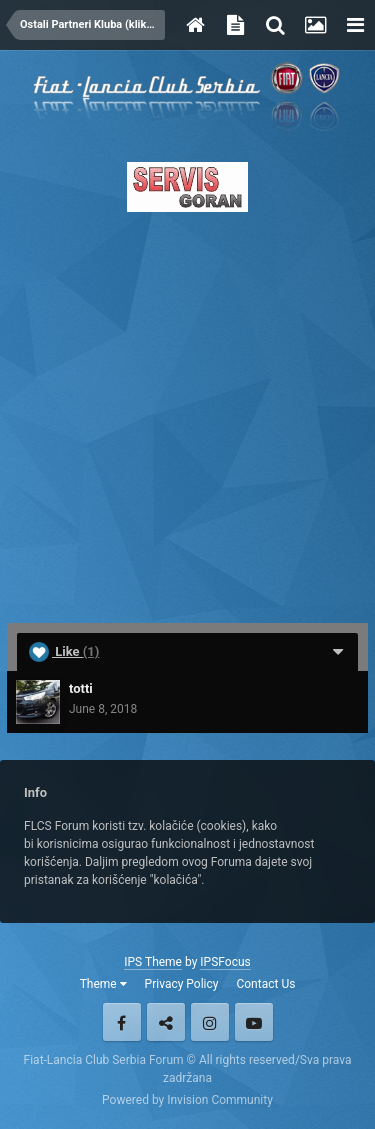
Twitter (166, 1022)
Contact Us (265, 984)
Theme (103, 984)
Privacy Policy (182, 984)
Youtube (254, 1022)
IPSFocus (225, 962)
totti (81, 688)
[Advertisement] (187, 411)
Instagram (210, 1022)
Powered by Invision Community (187, 1100)
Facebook (122, 1022)
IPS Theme (153, 962)
